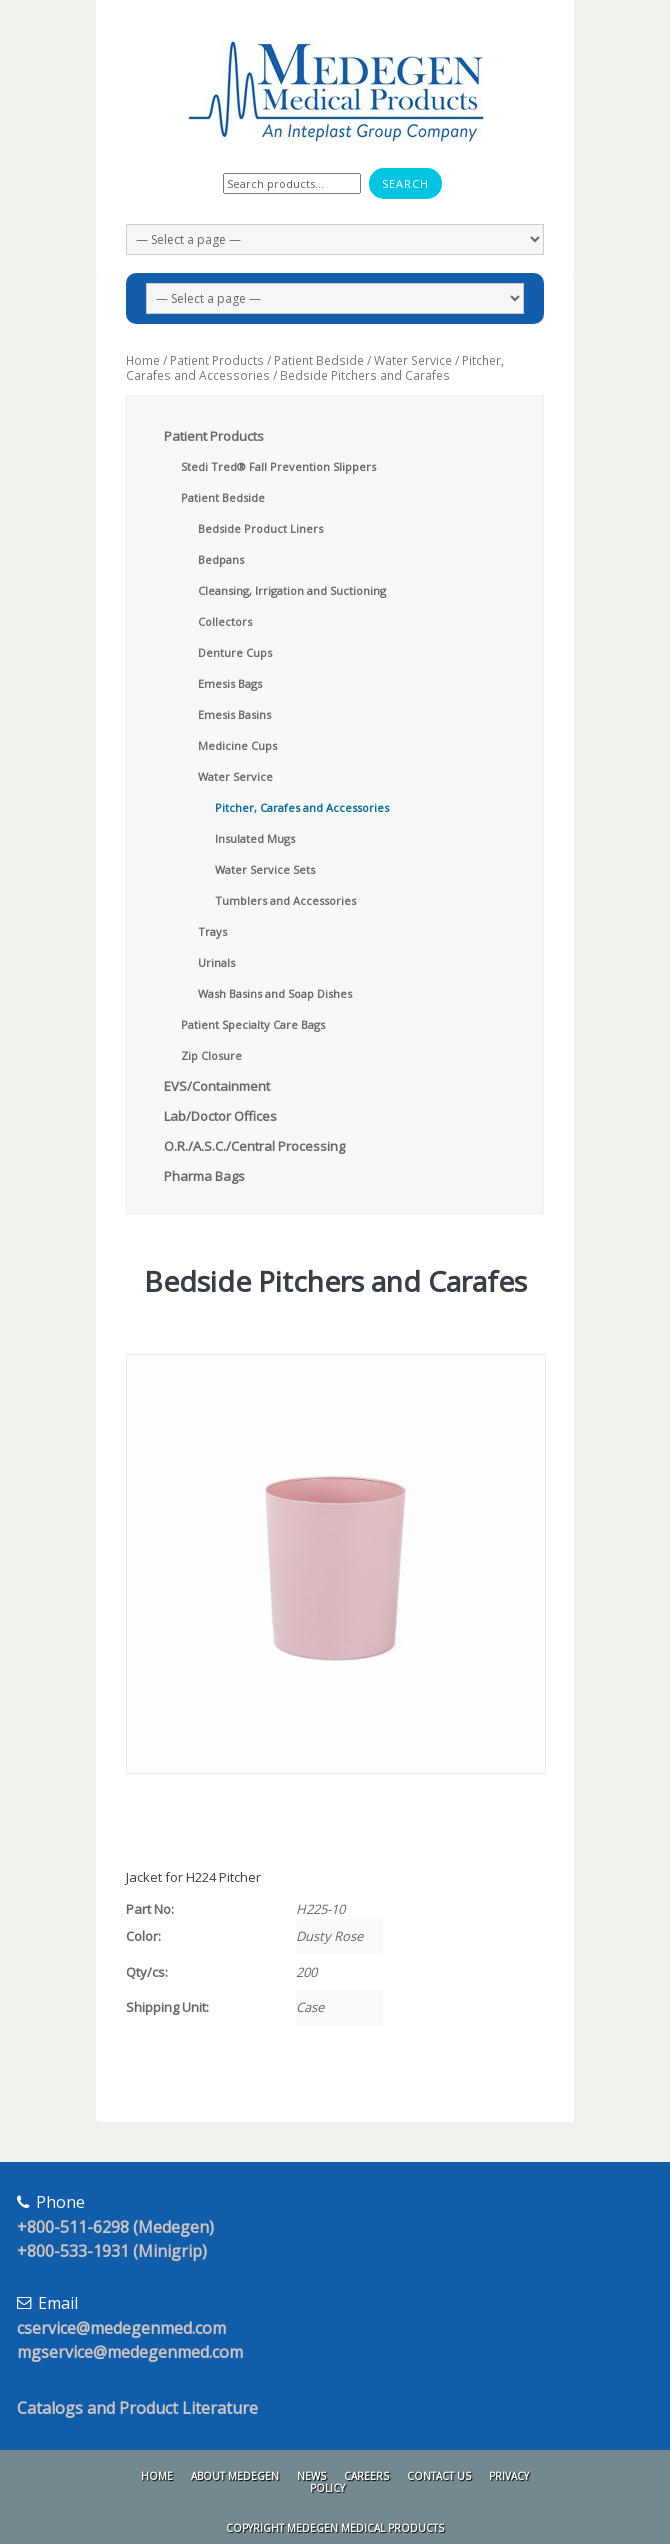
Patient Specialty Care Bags (253, 1024)
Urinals (216, 962)
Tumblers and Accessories (285, 900)
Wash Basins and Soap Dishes (275, 993)
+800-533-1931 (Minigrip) (112, 2251)
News (311, 2476)
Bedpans (221, 559)
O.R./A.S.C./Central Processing (254, 1146)
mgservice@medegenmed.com (130, 2352)
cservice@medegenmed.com (121, 2328)
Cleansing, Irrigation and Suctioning (292, 590)
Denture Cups (235, 652)
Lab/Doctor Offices (220, 1116)
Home (143, 360)
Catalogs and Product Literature (137, 2408)
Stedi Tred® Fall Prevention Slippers (278, 466)
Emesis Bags (230, 683)
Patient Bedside (319, 360)
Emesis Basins (234, 714)
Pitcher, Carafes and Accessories (302, 807)
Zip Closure (211, 1055)
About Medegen (235, 2476)
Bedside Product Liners (260, 528)
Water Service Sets (265, 869)
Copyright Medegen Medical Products (335, 2528)
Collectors (225, 621)
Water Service (413, 360)
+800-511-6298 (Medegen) (115, 2227)
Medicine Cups (237, 745)
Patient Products (217, 360)
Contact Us (439, 2476)
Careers (366, 2476)
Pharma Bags (204, 1176)
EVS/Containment (217, 1086)
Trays (212, 931)
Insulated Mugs (255, 838)
